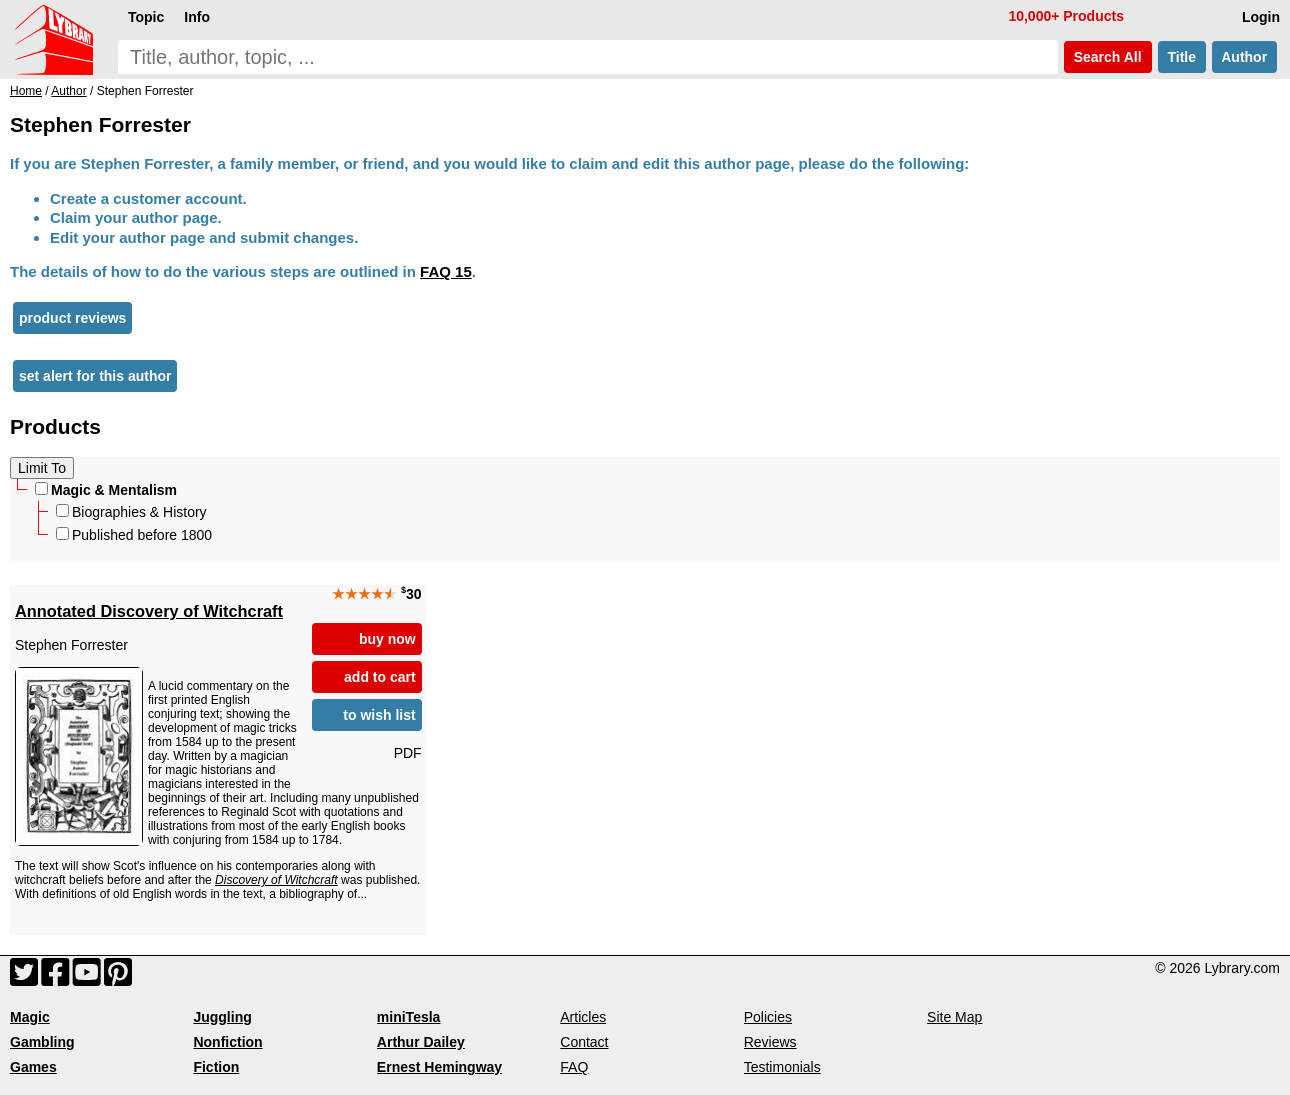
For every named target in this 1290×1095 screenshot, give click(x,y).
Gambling (42, 1042)
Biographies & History (131, 512)
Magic (30, 1017)
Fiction (216, 1067)
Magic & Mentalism (106, 490)
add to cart (380, 677)
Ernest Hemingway (439, 1067)
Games (33, 1067)
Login (1261, 17)
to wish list (379, 715)
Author (1244, 57)
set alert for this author (95, 376)
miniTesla (409, 1017)
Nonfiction (227, 1042)
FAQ (574, 1067)
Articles (583, 1017)
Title (1182, 57)
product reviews (72, 318)
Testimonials (782, 1067)
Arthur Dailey (421, 1042)
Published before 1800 (134, 535)
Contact (584, 1042)
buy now (387, 639)
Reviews (770, 1042)
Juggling (222, 1017)
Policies (768, 1017)
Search (1108, 57)
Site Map (954, 1017)
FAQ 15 (446, 271)
